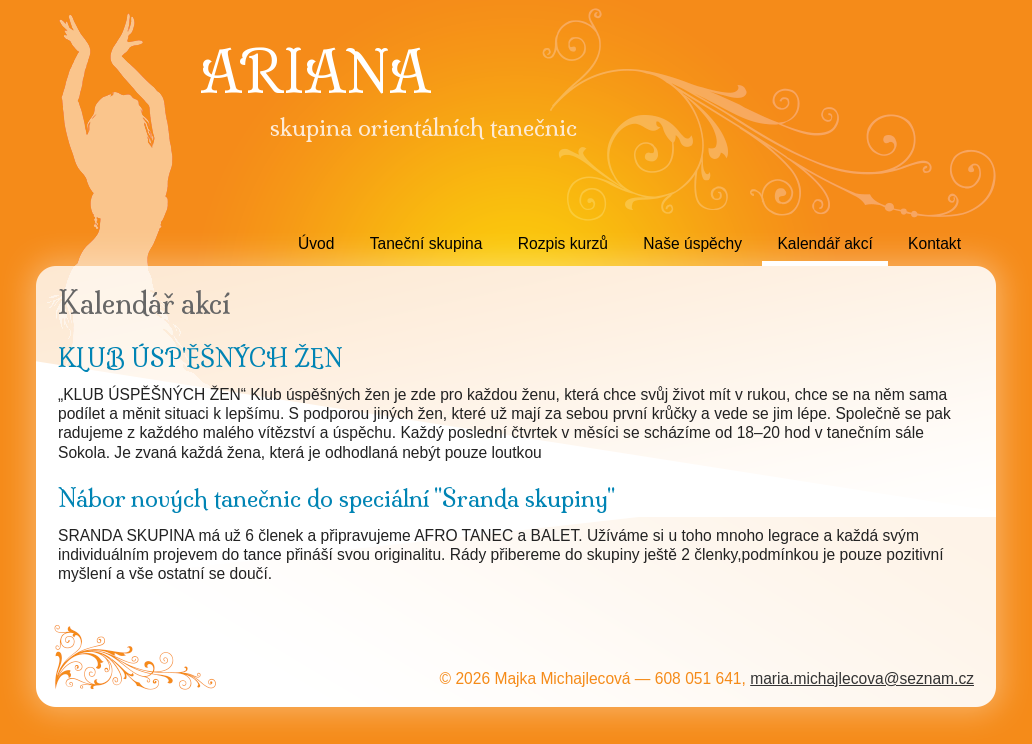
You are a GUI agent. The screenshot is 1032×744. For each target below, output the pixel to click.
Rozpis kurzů (563, 243)
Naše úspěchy (692, 243)
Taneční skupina (426, 243)
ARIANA (315, 73)
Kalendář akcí (824, 243)
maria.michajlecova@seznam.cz (862, 678)
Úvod (316, 243)
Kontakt (934, 243)
